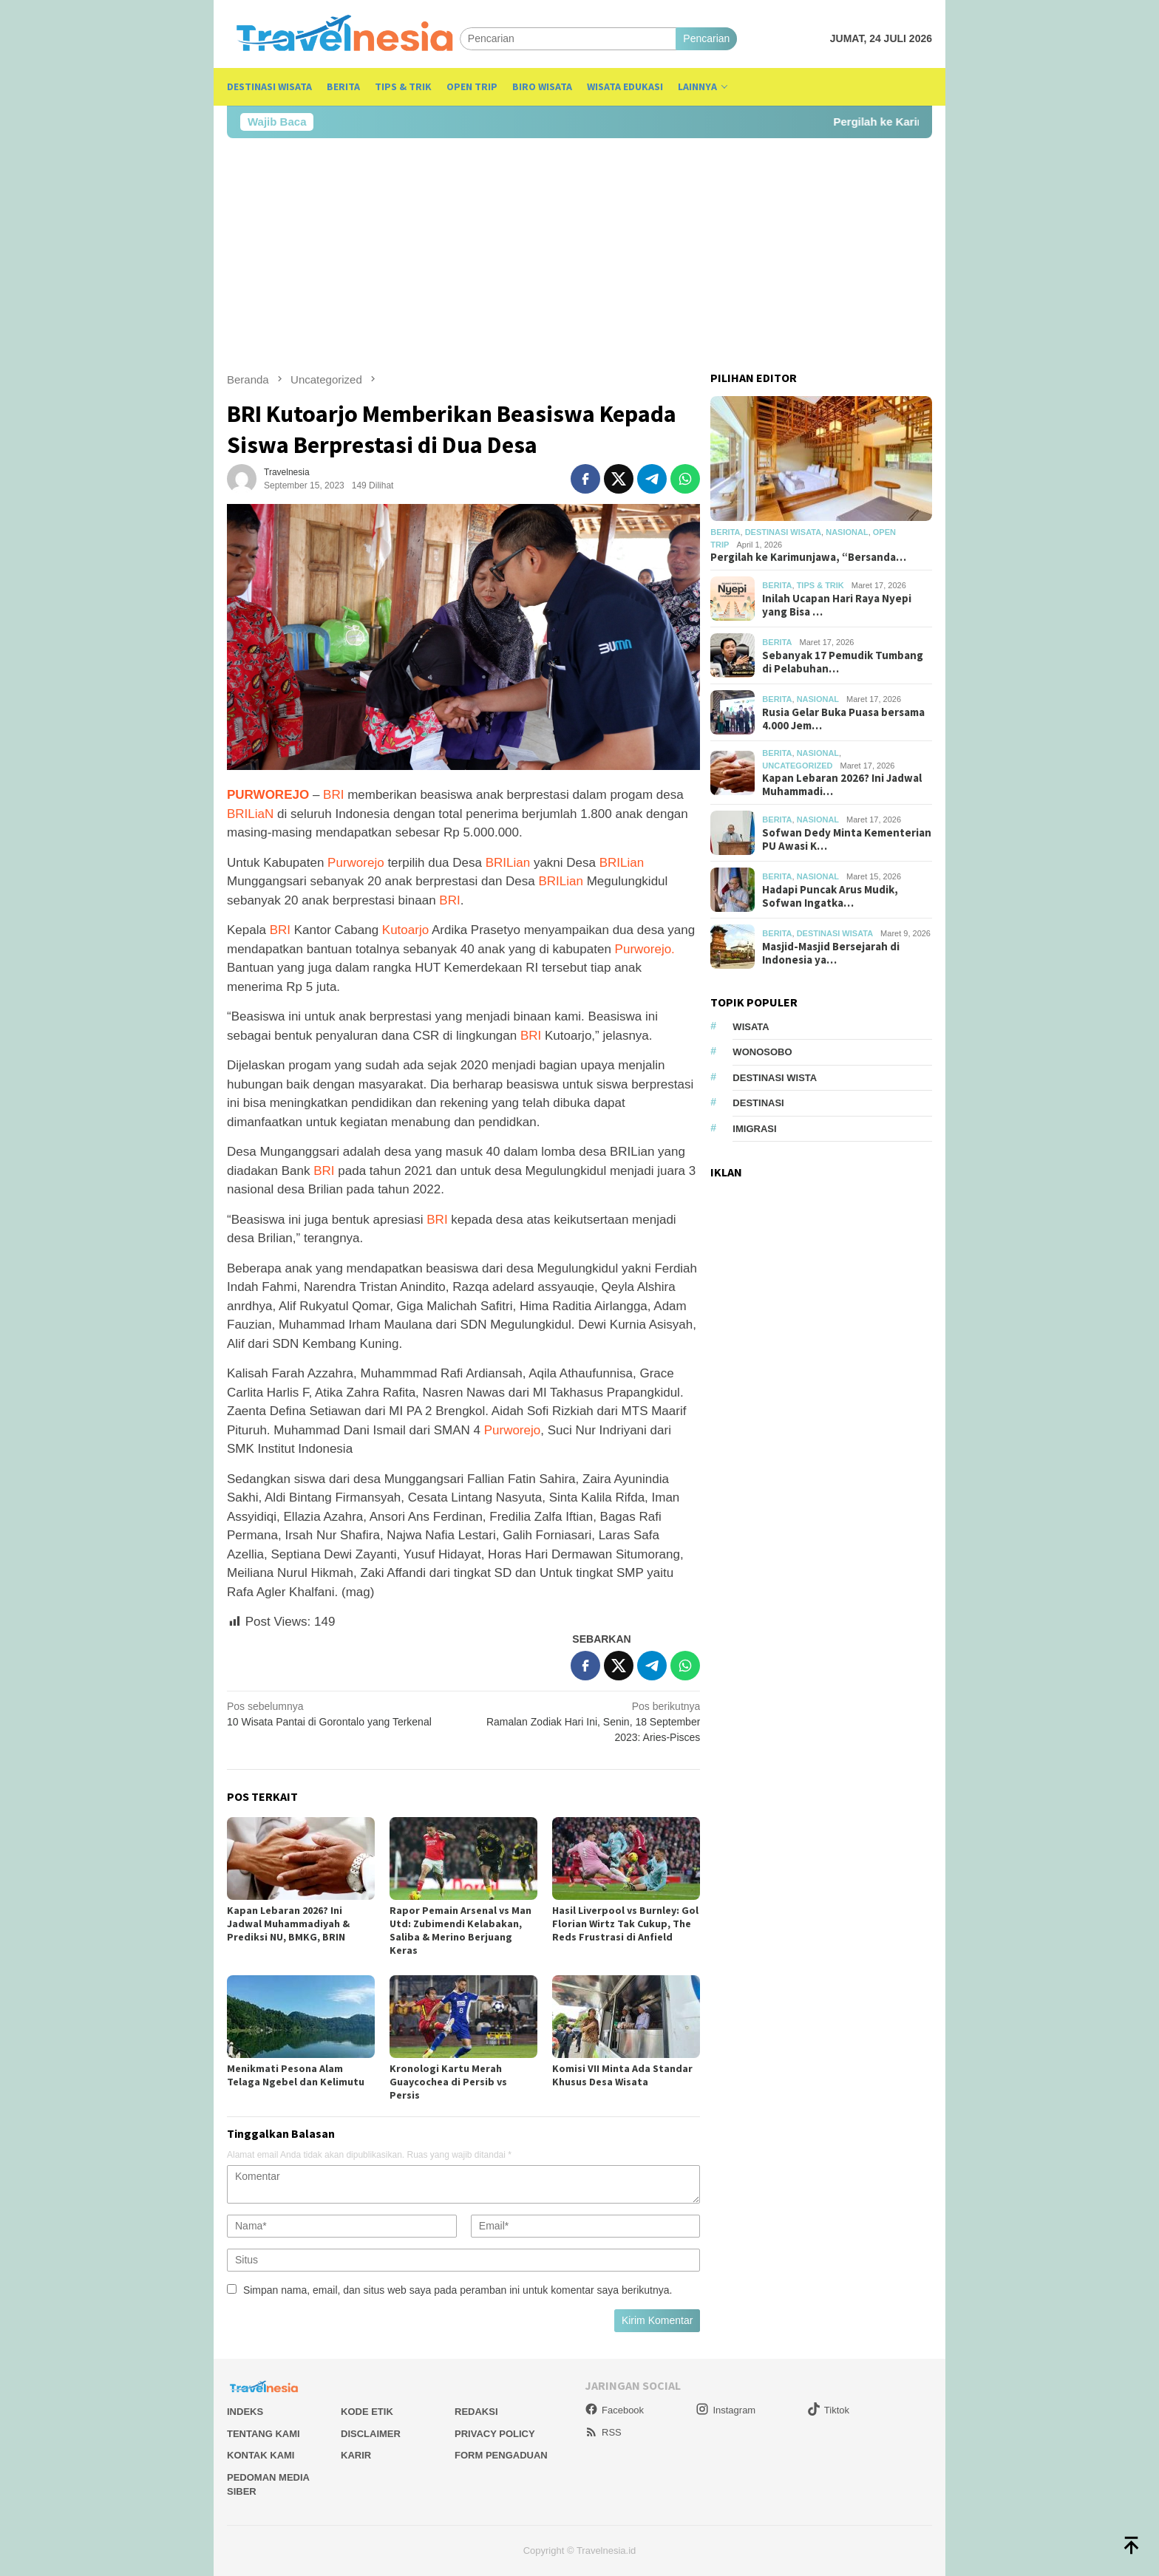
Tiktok (828, 2410)
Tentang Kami (263, 2433)
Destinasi (758, 1102)
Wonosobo (762, 1051)
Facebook (614, 2410)
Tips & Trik (820, 585)
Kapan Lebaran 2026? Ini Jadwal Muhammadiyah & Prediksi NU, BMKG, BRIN (288, 1923)
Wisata (751, 1026)
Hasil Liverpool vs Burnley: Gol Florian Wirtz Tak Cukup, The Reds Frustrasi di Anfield (625, 1923)
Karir (356, 2455)
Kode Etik (367, 2411)
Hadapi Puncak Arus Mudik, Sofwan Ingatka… (830, 896)
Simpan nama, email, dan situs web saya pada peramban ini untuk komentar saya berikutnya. (458, 2290)
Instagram (725, 2410)
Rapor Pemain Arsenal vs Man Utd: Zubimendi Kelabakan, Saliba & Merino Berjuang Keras (460, 1930)
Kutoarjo (405, 930)
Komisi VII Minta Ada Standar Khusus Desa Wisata (622, 2075)
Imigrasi (754, 1128)
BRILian (508, 863)
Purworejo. (643, 949)
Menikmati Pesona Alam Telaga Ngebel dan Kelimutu (295, 2075)
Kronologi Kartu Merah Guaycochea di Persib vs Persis (448, 2082)
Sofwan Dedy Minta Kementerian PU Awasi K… (846, 839)
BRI (333, 795)
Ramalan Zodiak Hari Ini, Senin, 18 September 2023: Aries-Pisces (586, 1721)
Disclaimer (371, 2433)
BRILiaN (250, 814)
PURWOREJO (268, 795)
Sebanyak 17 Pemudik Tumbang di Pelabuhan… (842, 662)
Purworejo (355, 863)
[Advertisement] (579, 254)
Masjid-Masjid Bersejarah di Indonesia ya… (831, 953)
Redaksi (476, 2411)
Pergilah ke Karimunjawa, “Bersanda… (808, 557)
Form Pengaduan (501, 2455)
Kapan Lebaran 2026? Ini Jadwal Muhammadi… (842, 784)
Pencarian (706, 38)
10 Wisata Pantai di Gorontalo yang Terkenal (340, 1713)
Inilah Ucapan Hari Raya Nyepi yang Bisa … (836, 605)
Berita (725, 532)
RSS (603, 2432)
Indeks (245, 2411)
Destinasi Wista (775, 1077)
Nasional (847, 532)
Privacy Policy (495, 2433)
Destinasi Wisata (783, 532)
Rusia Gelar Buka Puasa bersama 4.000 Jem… (843, 719)
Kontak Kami (260, 2455)
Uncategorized (797, 765)
